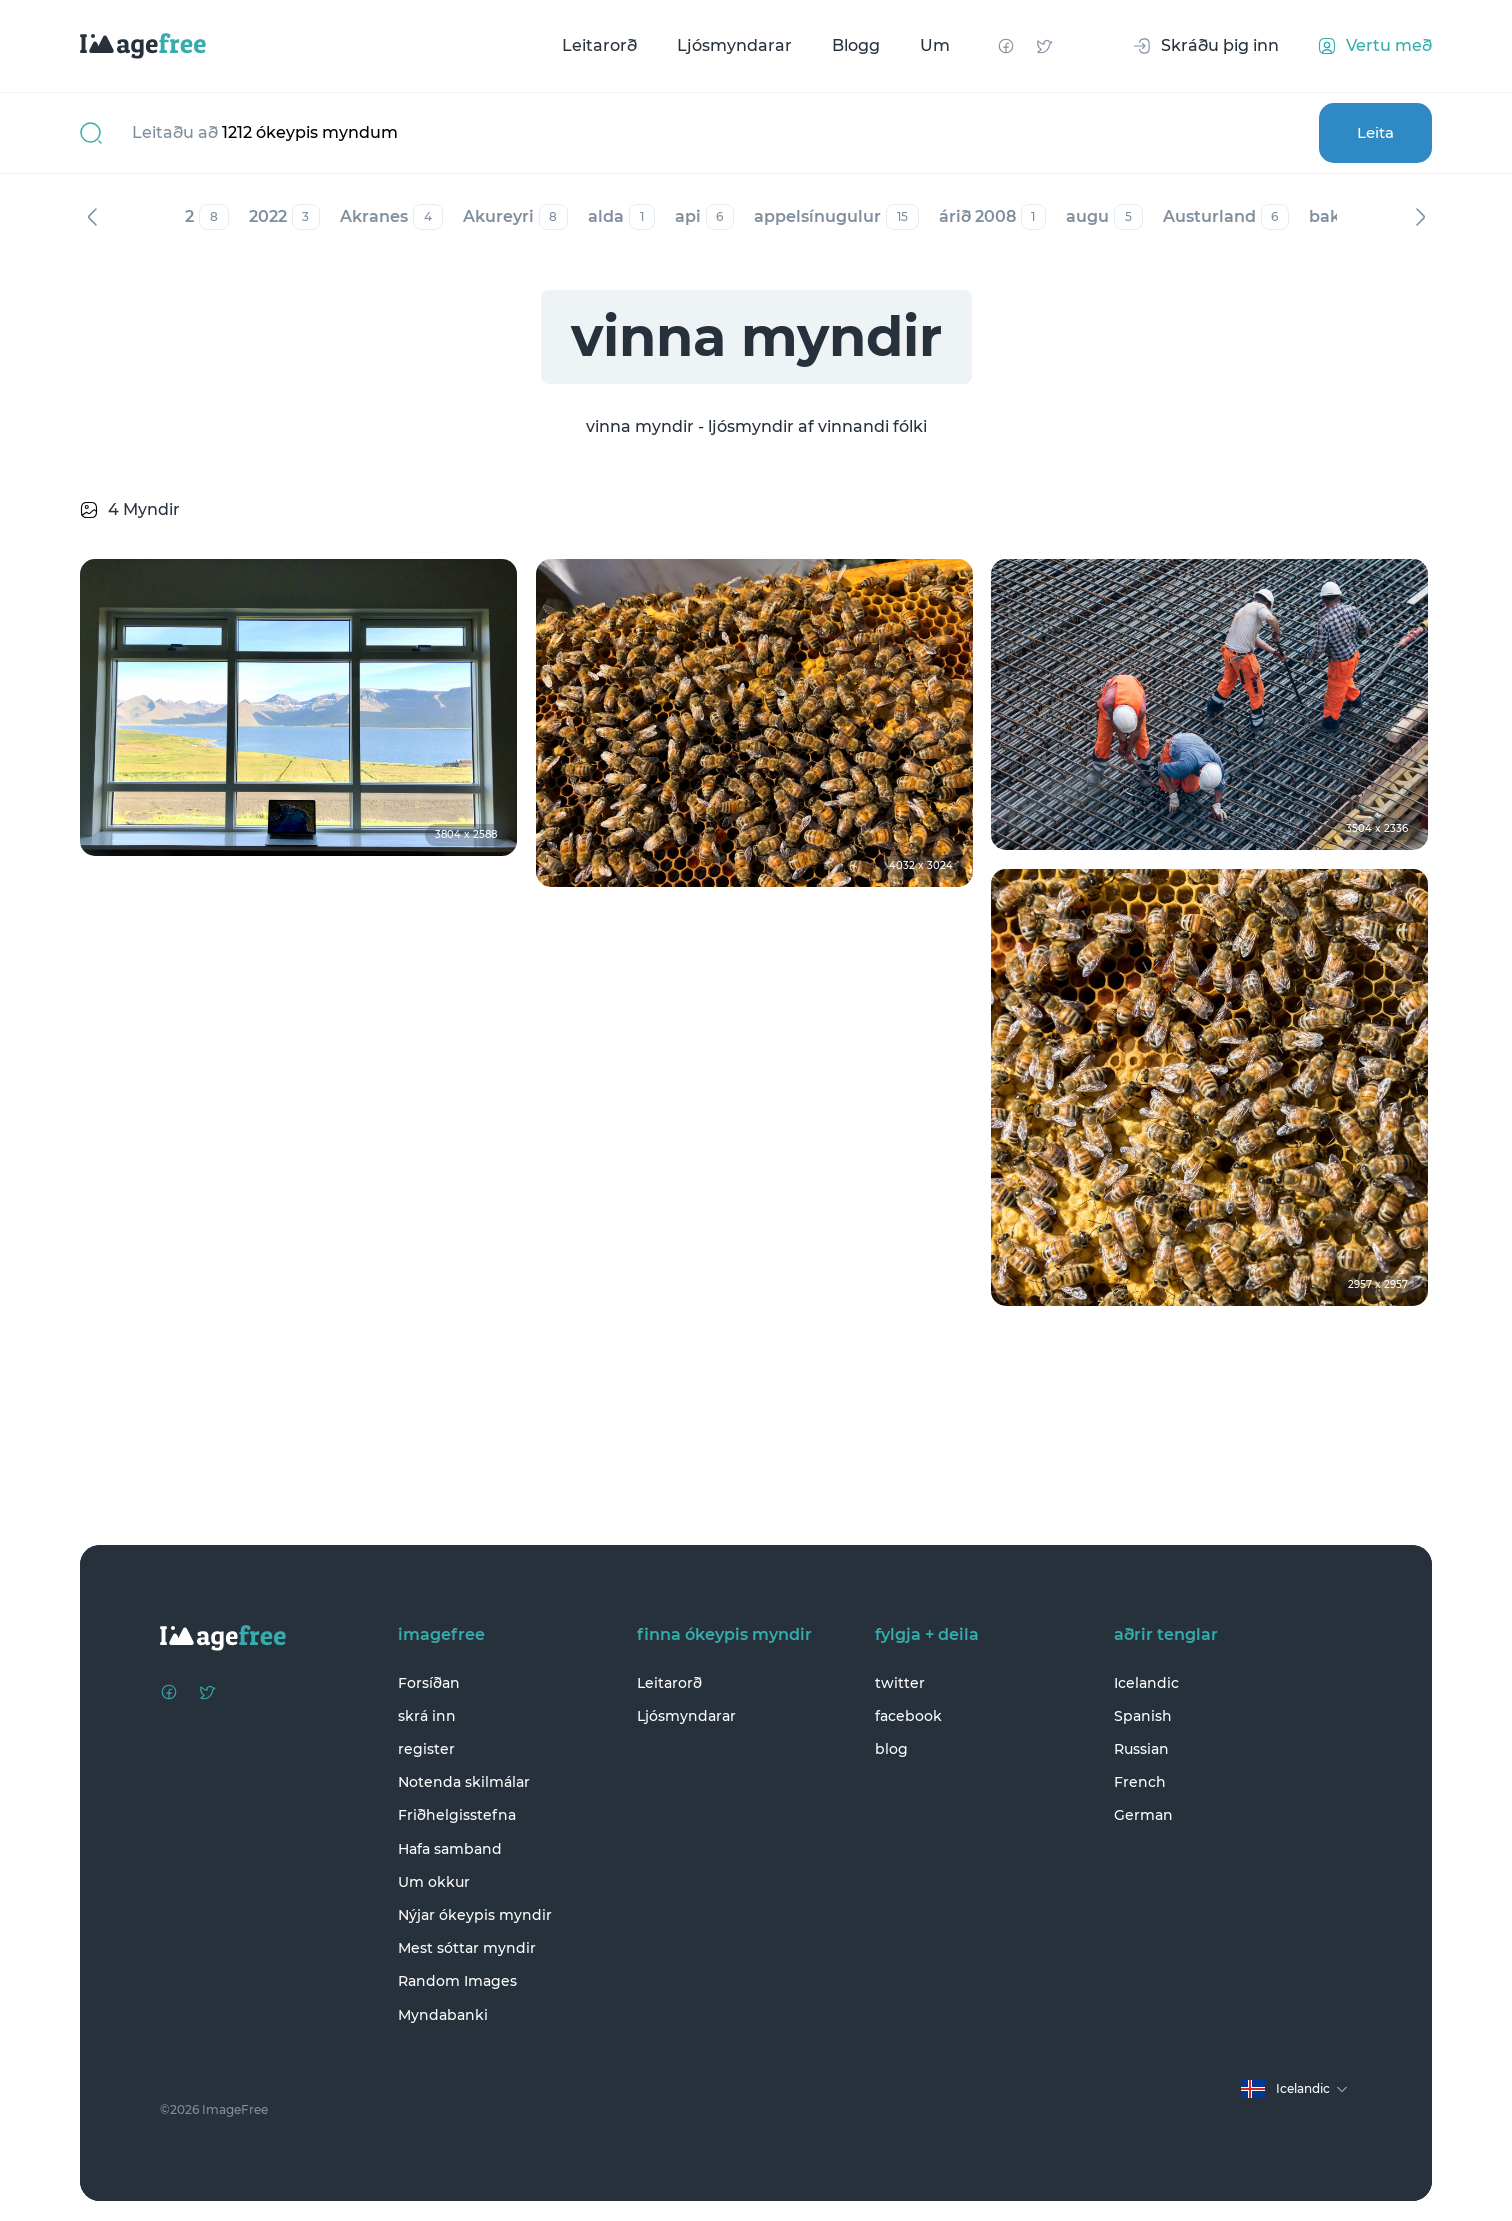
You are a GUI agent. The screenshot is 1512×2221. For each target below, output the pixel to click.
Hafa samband (450, 1849)
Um (935, 45)
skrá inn (427, 1716)
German (1143, 1816)
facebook (908, 1716)
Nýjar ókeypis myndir (475, 1915)
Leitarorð (599, 45)
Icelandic (1146, 1683)
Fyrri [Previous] (92, 217)
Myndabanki (443, 2015)
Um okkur (434, 1882)
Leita (1374, 132)
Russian (1141, 1749)
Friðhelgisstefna (457, 1816)
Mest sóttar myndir (467, 1948)
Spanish (1143, 1716)
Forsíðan (429, 1683)
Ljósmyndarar (734, 45)
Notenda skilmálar (464, 1782)
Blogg (856, 45)
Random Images (457, 1982)
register (426, 1749)
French (1140, 1782)
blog (891, 1749)
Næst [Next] (1420, 217)
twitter (900, 1683)
